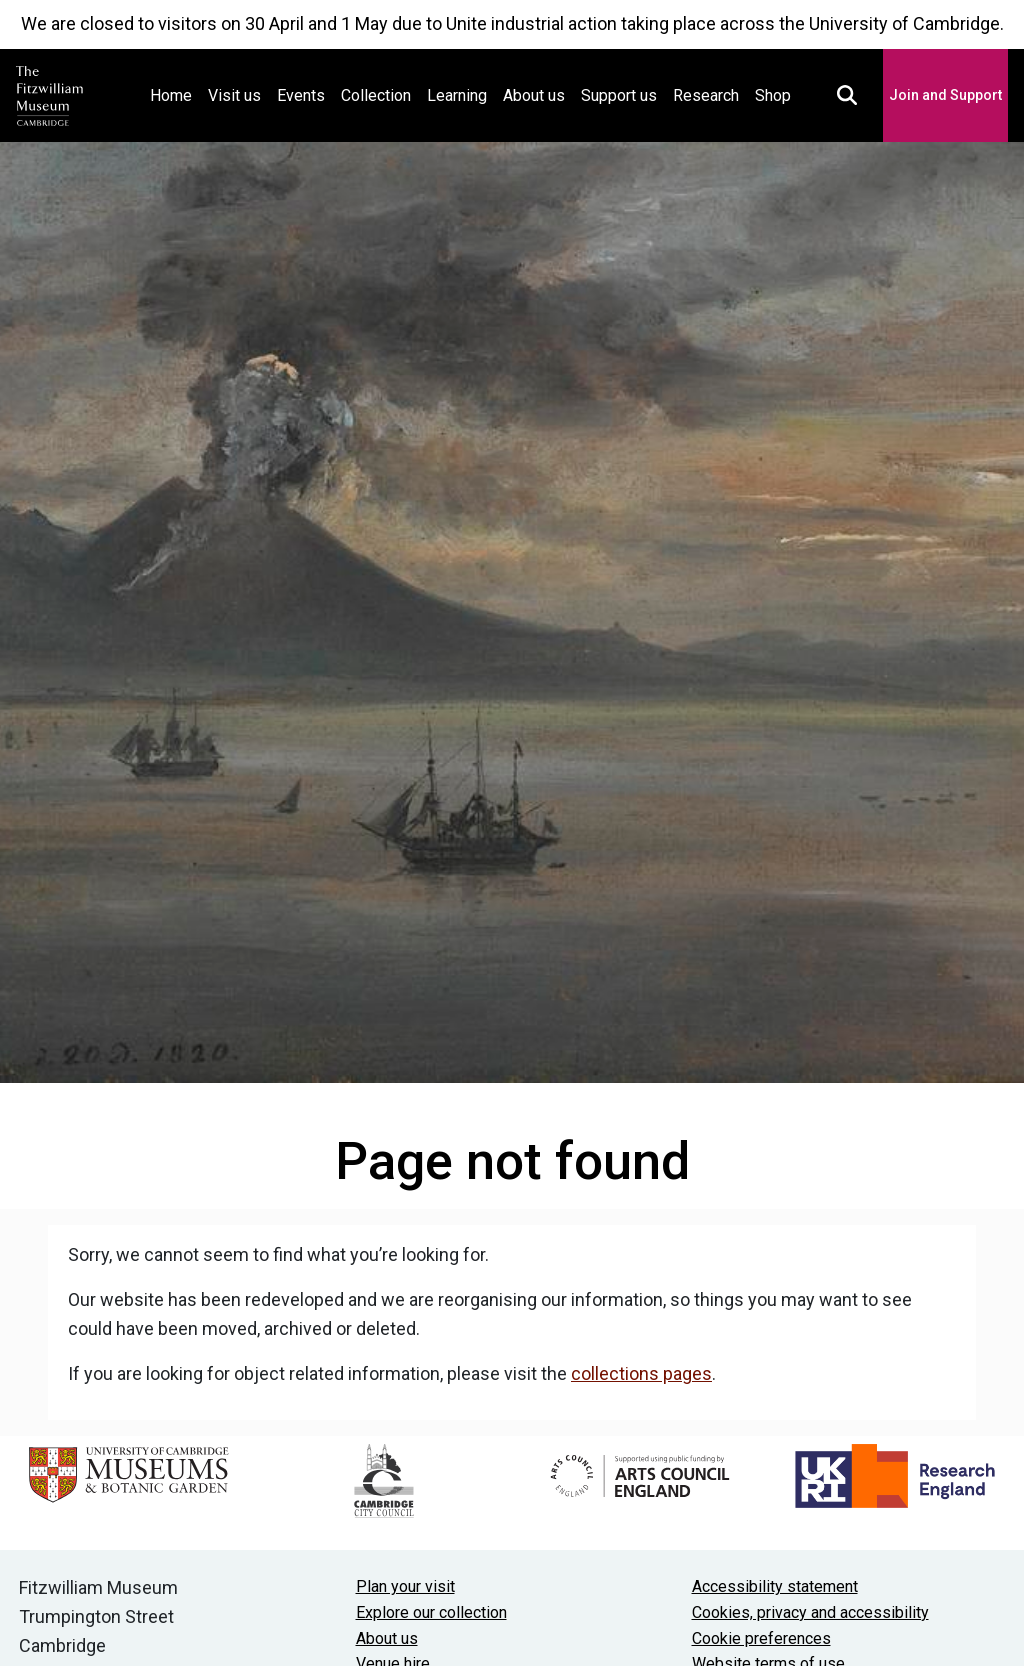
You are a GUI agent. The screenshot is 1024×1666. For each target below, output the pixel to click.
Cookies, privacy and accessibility (810, 1612)
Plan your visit (405, 1586)
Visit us (234, 95)
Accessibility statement (775, 1586)
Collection (376, 95)
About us (534, 95)
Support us (619, 95)
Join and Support (945, 95)
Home (175, 93)
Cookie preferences (761, 1638)
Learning (457, 95)
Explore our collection (431, 1612)
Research (706, 95)
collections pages (641, 1373)
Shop (773, 95)
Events (301, 95)
